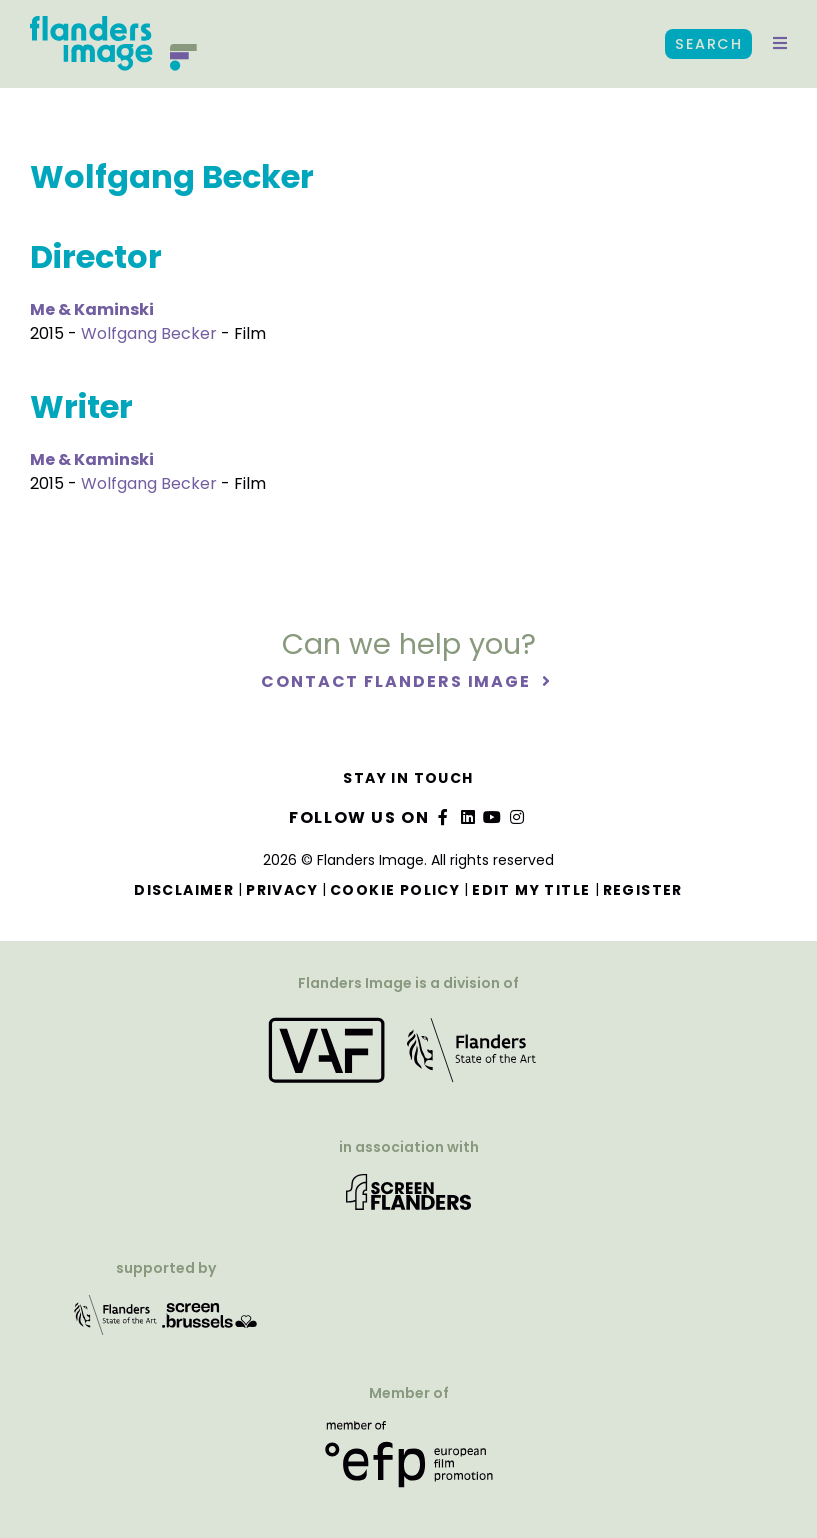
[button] (780, 44)
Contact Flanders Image (398, 681)
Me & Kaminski (92, 309)
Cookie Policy (395, 890)
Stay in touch (408, 778)
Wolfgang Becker (149, 333)
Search (708, 44)
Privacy (282, 890)
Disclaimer (184, 890)
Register (643, 890)
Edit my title (531, 890)
